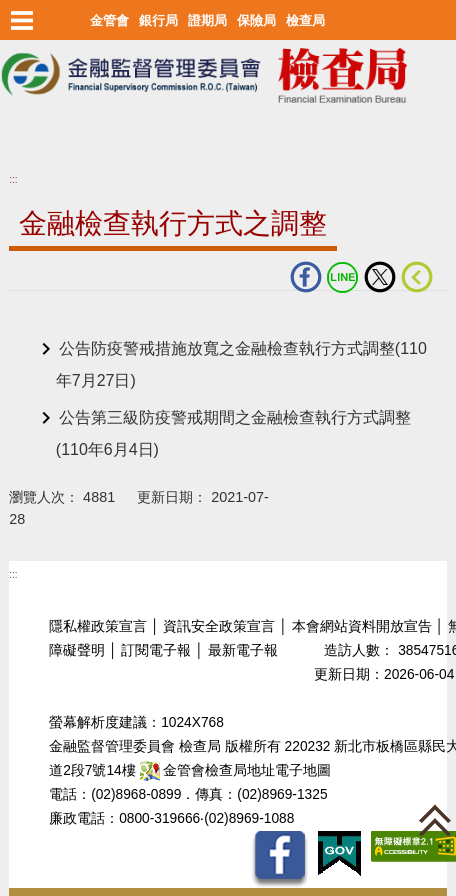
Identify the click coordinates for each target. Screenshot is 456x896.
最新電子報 (243, 650)
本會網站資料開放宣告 (362, 626)
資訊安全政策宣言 (219, 626)
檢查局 (305, 20)
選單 (22, 20)
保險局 (256, 20)
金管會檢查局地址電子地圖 (236, 770)
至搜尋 (24, 141)
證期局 (207, 20)
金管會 (109, 20)
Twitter (380, 277)
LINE (343, 277)
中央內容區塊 (57, 321)
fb (306, 277)
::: (13, 179)
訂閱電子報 (156, 650)
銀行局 (158, 20)
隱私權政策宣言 (98, 626)
